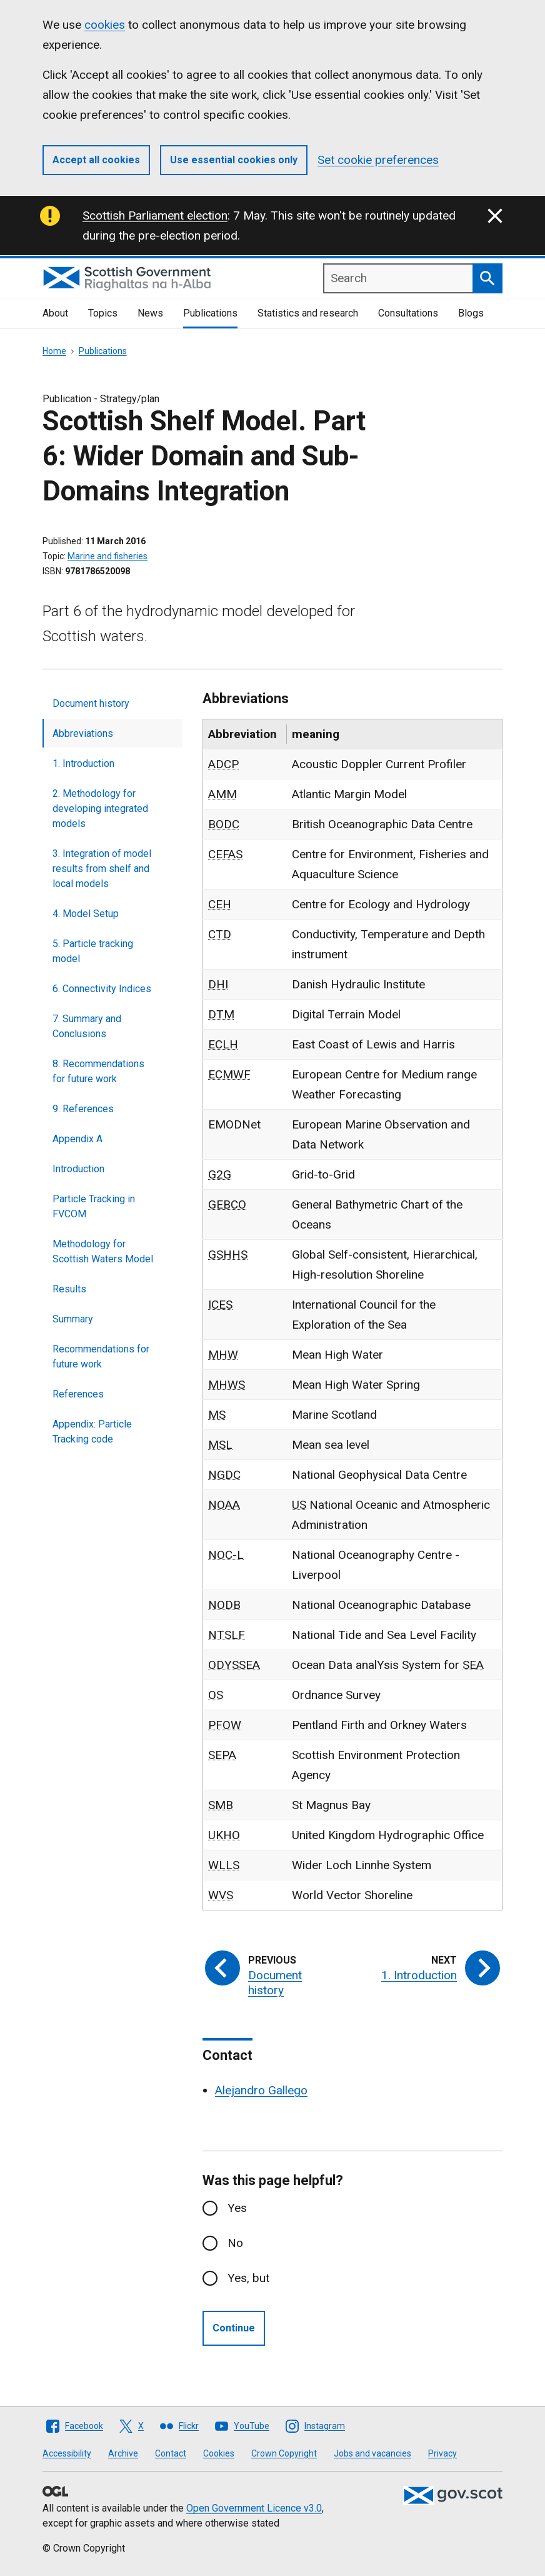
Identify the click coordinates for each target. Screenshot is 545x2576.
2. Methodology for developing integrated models (100, 808)
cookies (104, 25)
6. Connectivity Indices (101, 989)
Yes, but (248, 2278)
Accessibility (66, 2453)
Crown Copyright (284, 2453)
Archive (123, 2453)
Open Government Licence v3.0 (254, 2508)
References (78, 1394)
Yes (237, 2208)
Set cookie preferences (378, 160)
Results (69, 1289)
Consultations (408, 313)
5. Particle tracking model (92, 951)
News (150, 313)
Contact (170, 2453)
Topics (103, 313)
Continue (233, 2328)
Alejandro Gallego (261, 2090)
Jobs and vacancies (372, 2453)
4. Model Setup (85, 914)
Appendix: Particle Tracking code (92, 1431)
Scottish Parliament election (155, 215)
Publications (210, 313)
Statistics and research (308, 313)
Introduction (78, 1169)
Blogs (471, 313)
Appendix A (77, 1139)
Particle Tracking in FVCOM (93, 1206)
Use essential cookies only (234, 160)
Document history (90, 703)
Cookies (218, 2453)
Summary (72, 1319)
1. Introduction (83, 763)
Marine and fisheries (108, 556)
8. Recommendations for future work (98, 1071)
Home (54, 351)
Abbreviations (82, 733)
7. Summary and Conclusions (86, 1026)
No (235, 2243)
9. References (83, 1109)
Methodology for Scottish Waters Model (102, 1251)
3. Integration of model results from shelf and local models (101, 869)
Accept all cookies (96, 160)
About (55, 313)
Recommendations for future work (100, 1356)
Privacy (442, 2453)
